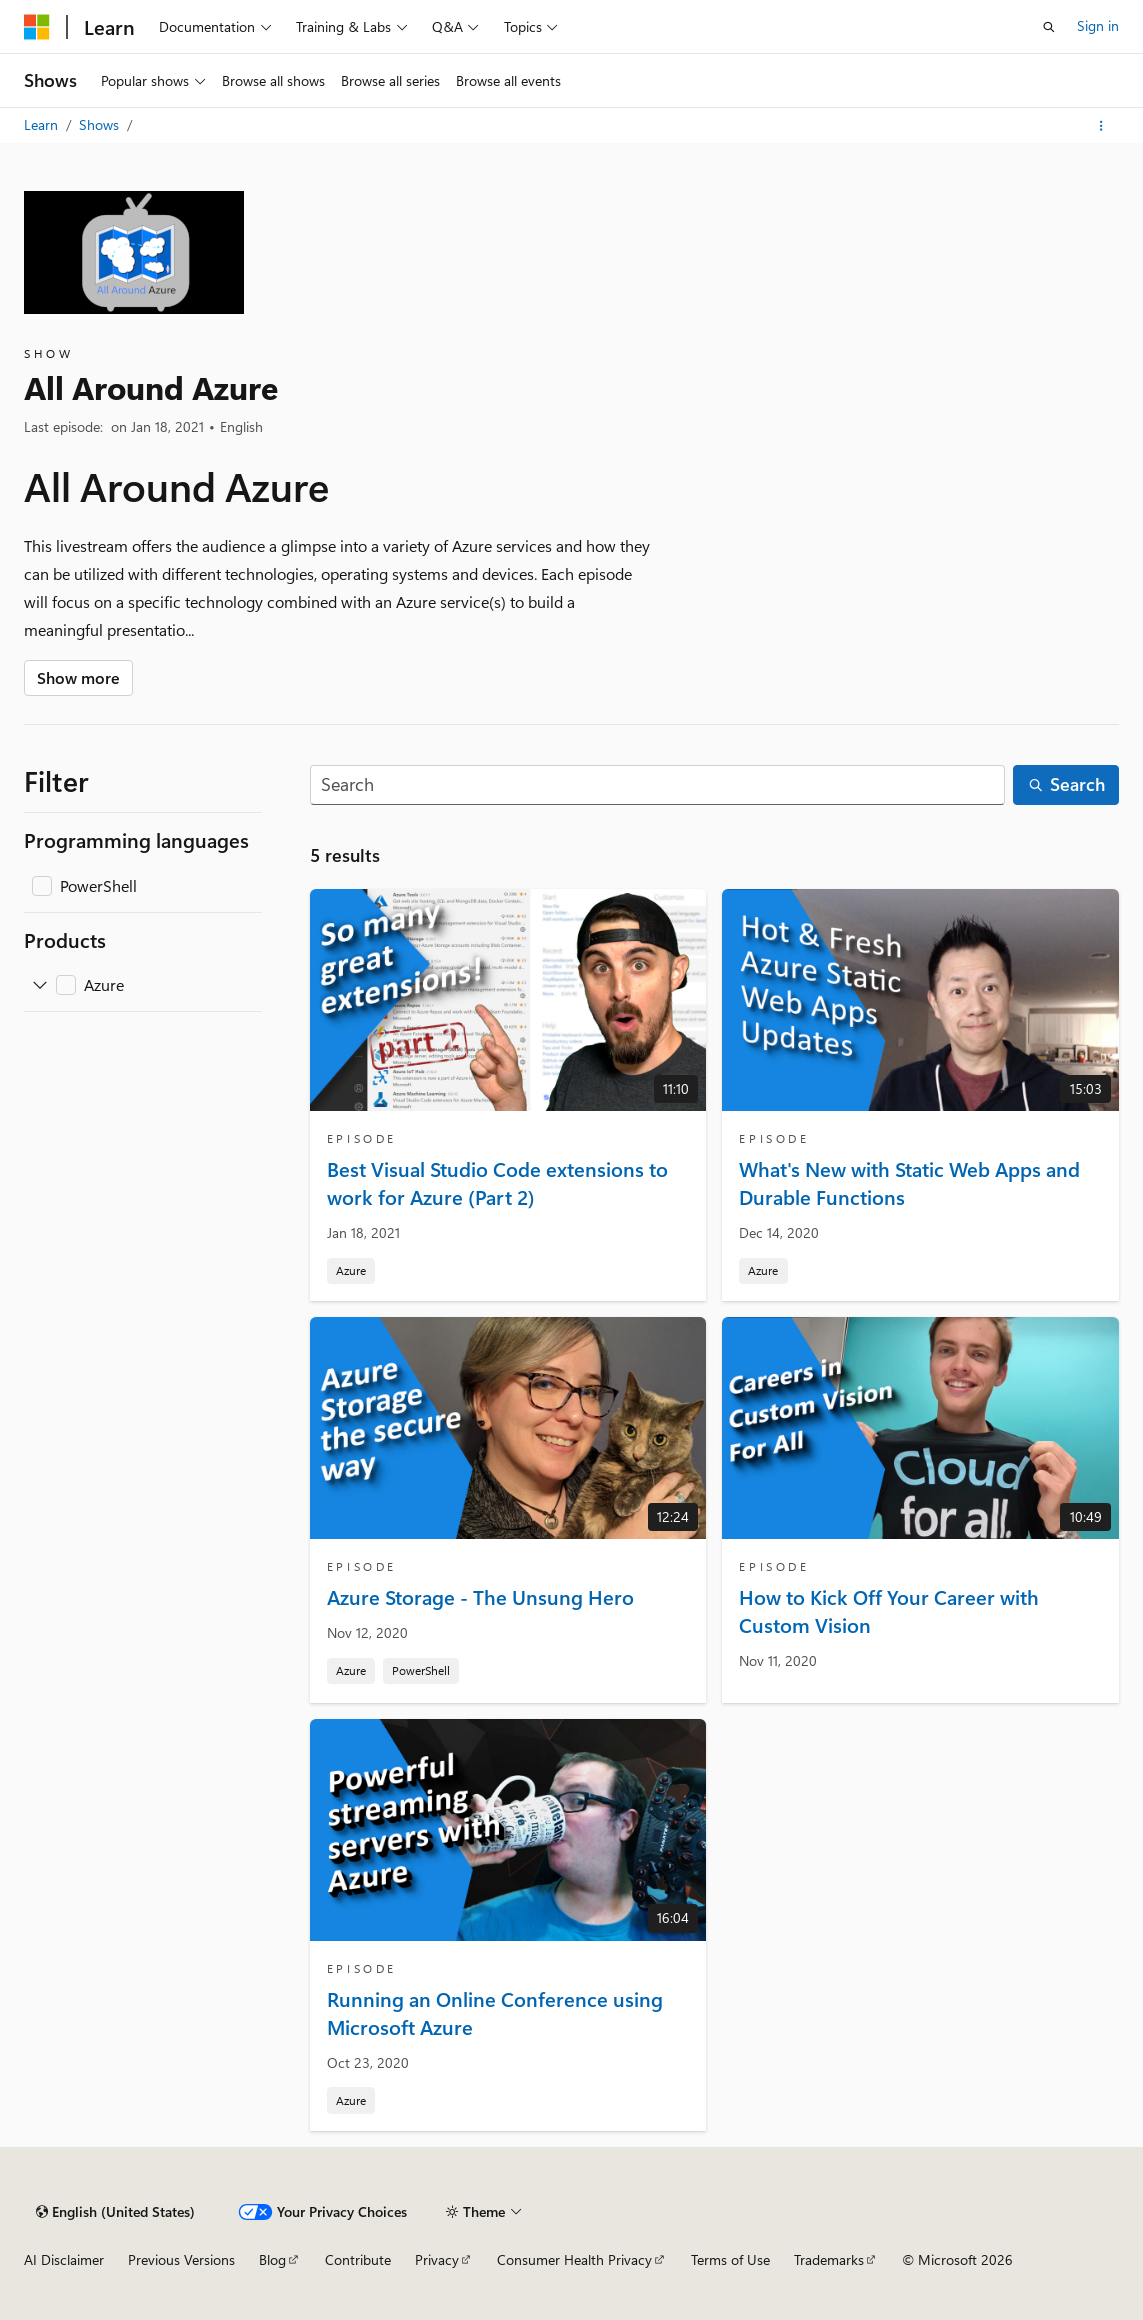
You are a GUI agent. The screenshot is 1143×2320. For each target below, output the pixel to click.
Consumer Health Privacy (574, 2259)
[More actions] (1101, 126)
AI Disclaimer (64, 2259)
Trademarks (829, 2259)
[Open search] (1049, 27)
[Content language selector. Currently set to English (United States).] (115, 2212)
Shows (101, 124)
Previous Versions (181, 2259)
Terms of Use (730, 2259)
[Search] (658, 785)
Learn (43, 124)
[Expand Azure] (40, 985)
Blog (272, 2259)
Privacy (437, 2259)
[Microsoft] (37, 27)
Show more (78, 677)
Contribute (358, 2259)
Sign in (1098, 25)
